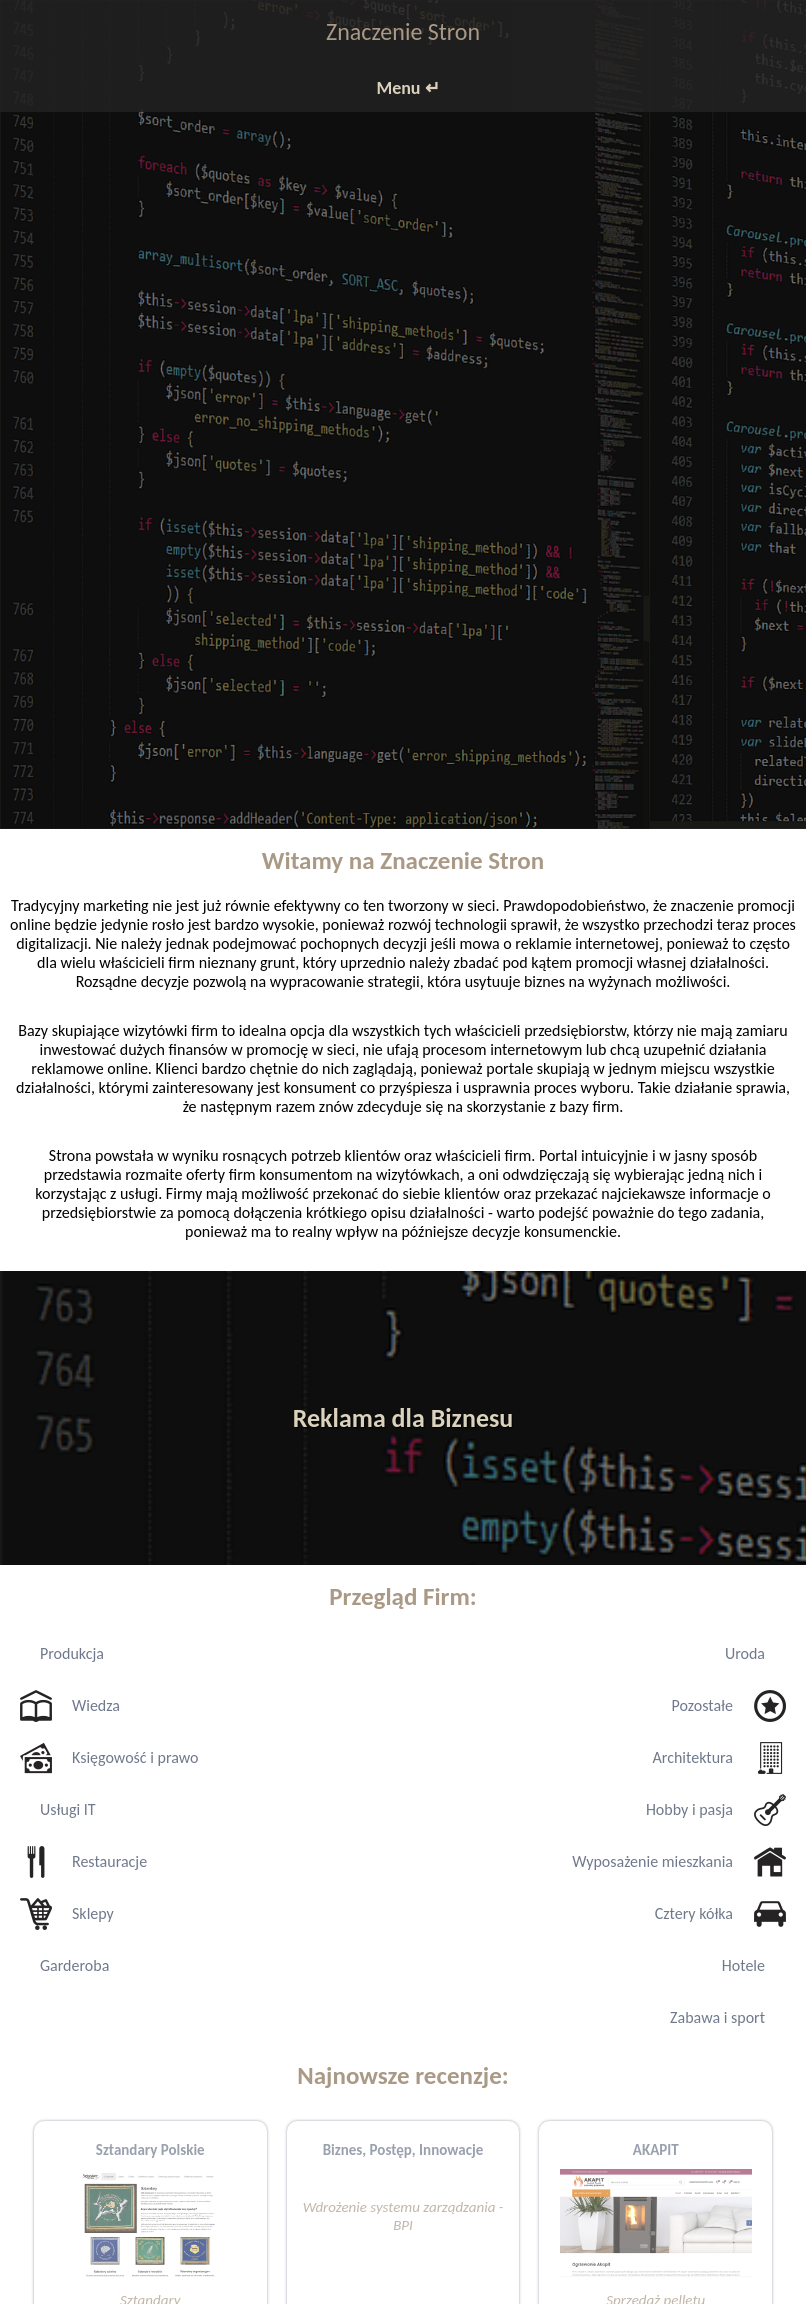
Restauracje (109, 1861)
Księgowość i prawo (135, 1757)
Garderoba (74, 1965)
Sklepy (93, 1913)
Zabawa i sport (717, 2017)
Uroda (745, 1653)
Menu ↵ (407, 88)
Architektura (693, 1757)
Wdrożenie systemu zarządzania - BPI (403, 2216)
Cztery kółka (694, 1913)
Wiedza (96, 1705)
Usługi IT (68, 1809)
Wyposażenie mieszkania (652, 1861)
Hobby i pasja (689, 1809)
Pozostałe (702, 1705)
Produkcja (72, 1653)
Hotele (743, 1965)
